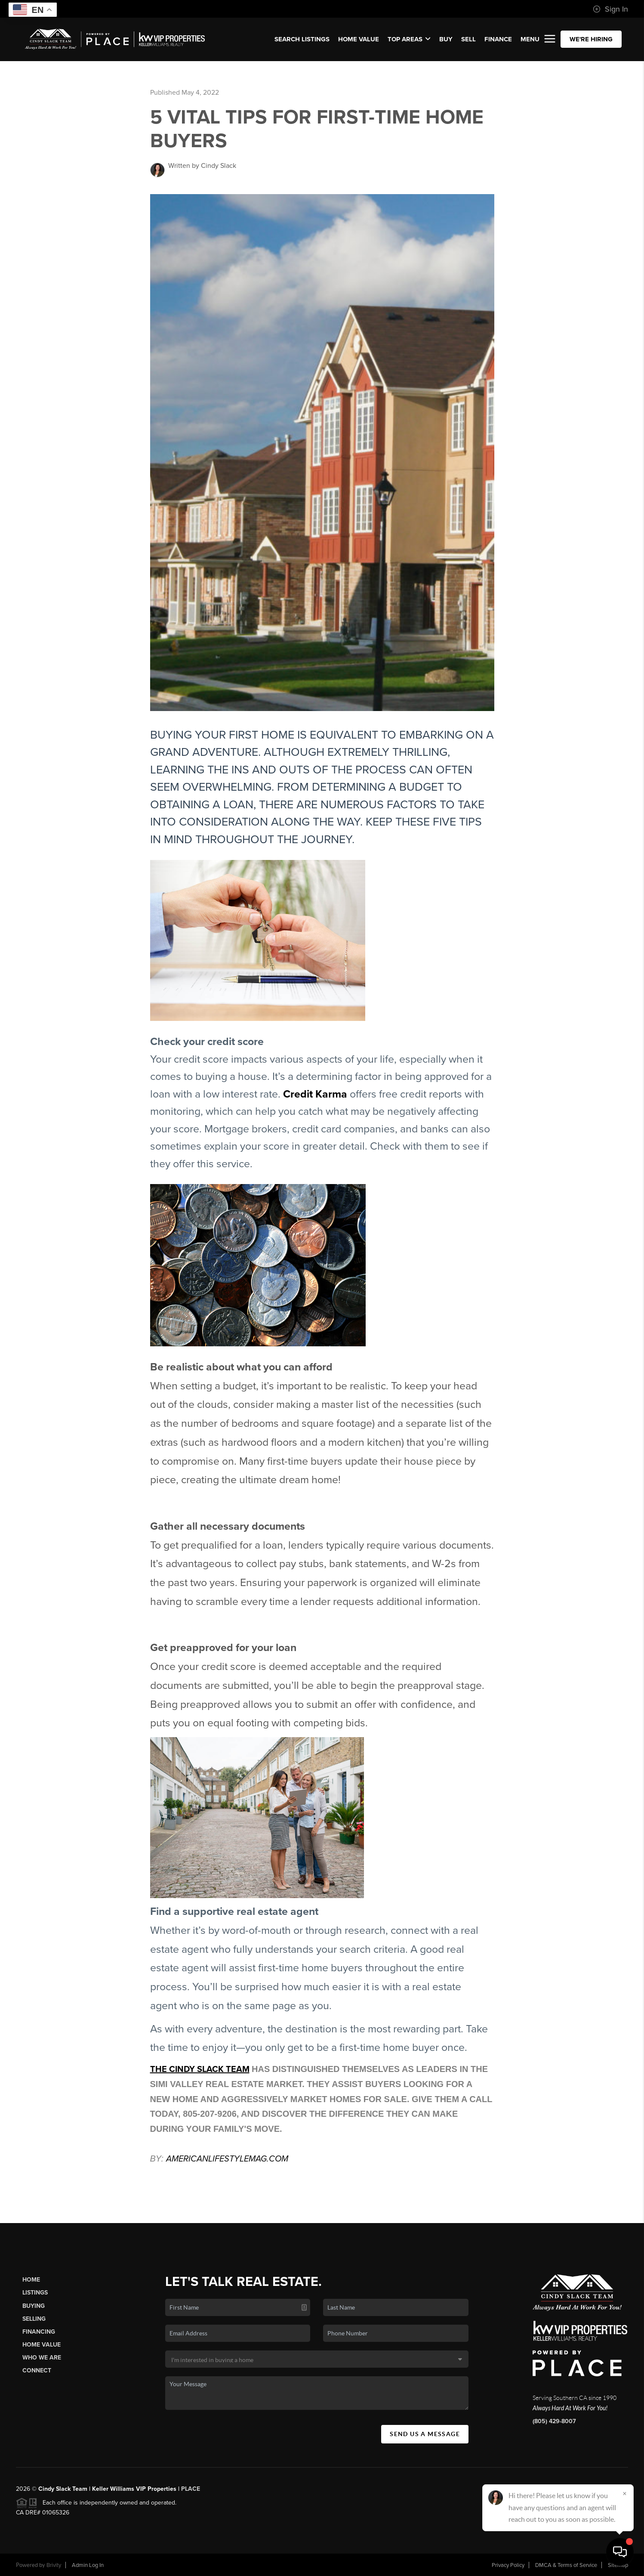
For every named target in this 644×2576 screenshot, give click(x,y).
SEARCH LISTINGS (302, 39)
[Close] (624, 2493)
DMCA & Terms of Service (566, 2565)
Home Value (358, 39)
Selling (34, 2318)
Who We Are (41, 2357)
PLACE (190, 2489)
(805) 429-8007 (554, 2421)
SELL (468, 39)
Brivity (53, 2565)
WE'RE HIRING (591, 39)
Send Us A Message (425, 2434)
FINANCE (498, 39)
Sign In (610, 9)
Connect (36, 2370)
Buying (33, 2306)
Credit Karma (315, 1094)
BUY (446, 39)
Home (31, 2279)
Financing (38, 2331)
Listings (35, 2292)
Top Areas (409, 39)
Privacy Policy (508, 2565)
